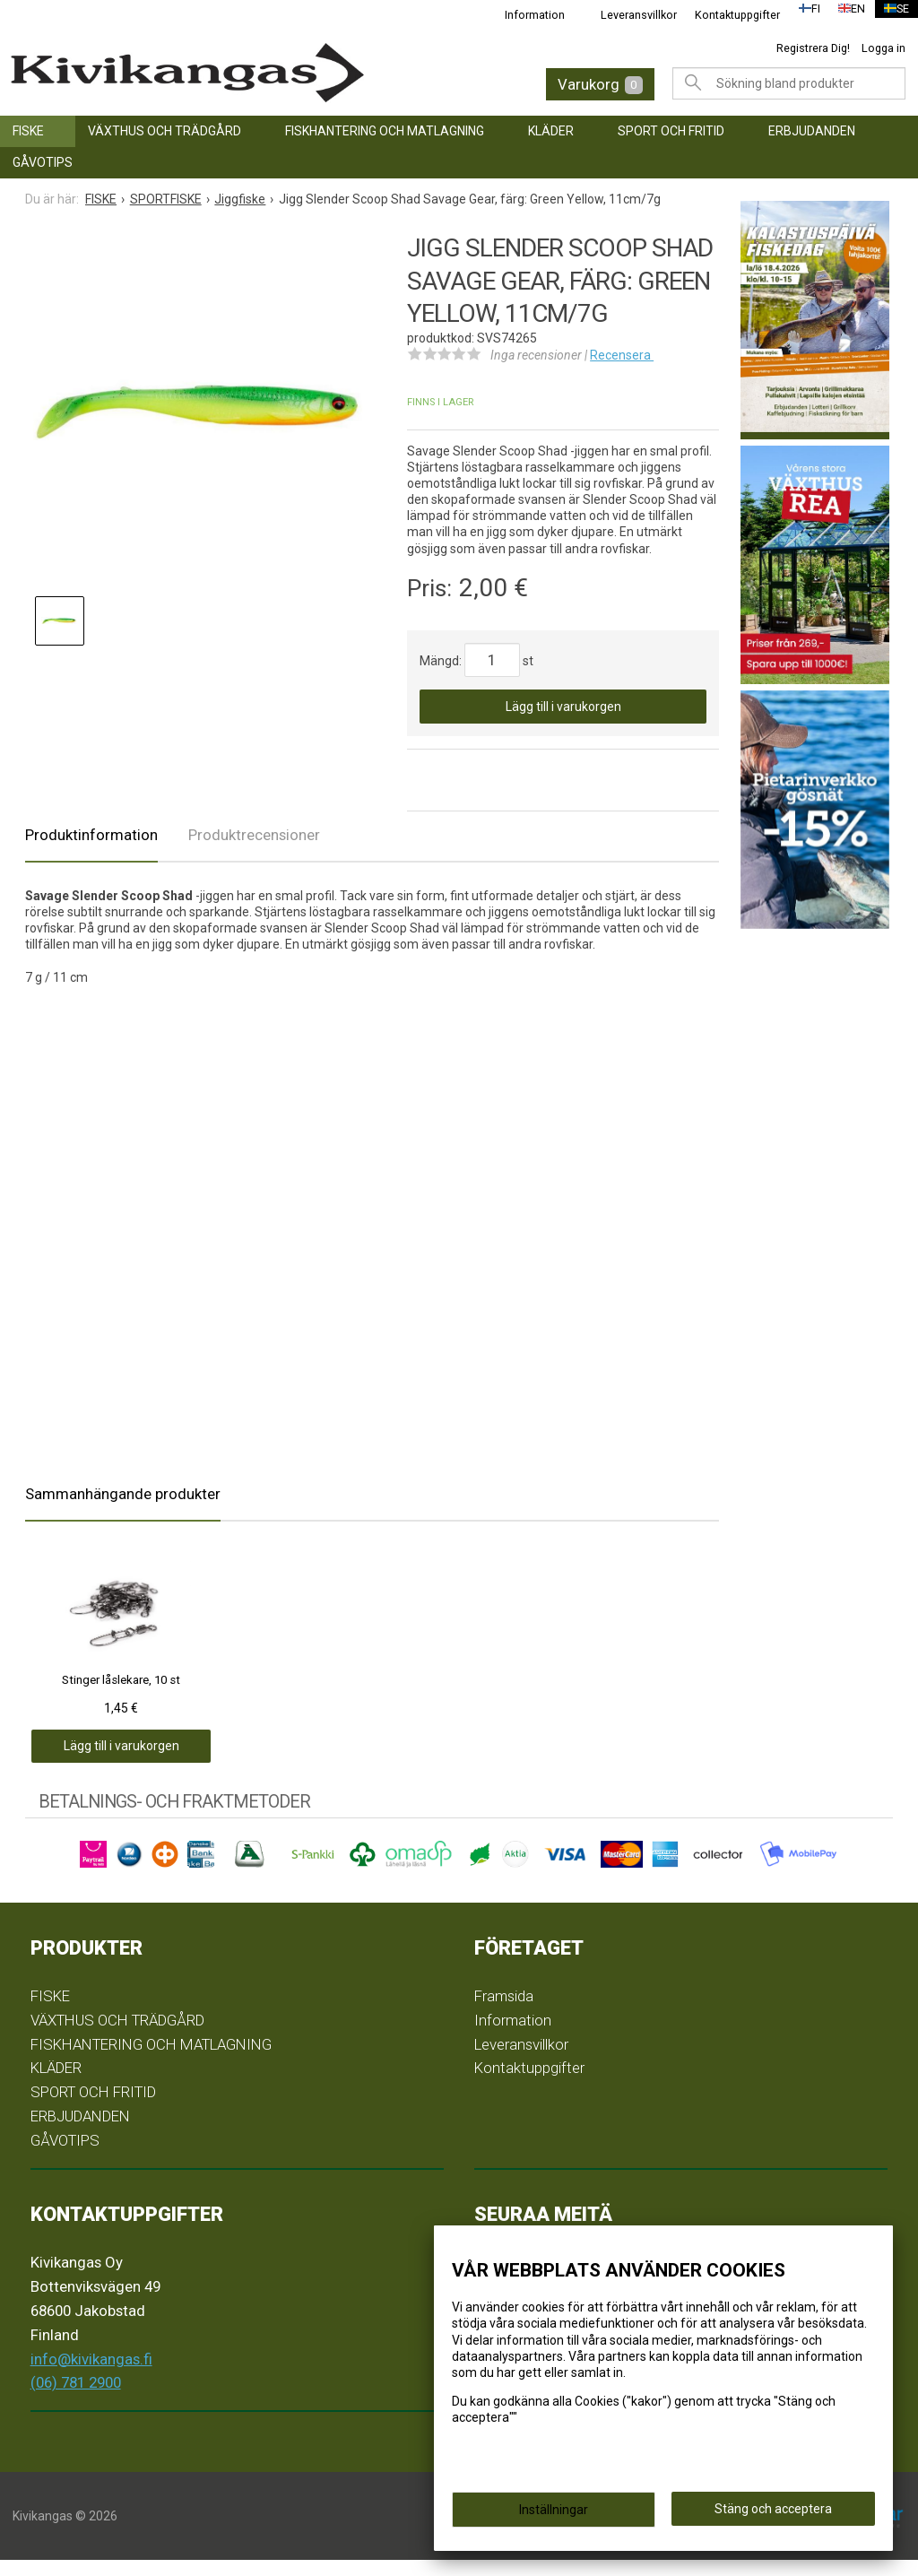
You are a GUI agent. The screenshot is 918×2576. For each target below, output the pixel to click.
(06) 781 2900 (75, 2399)
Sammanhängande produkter (123, 1494)
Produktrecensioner (254, 835)
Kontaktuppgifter (726, 15)
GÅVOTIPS (43, 162)
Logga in (883, 48)
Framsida (503, 2012)
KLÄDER (551, 131)
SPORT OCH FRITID (671, 131)
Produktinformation (91, 835)
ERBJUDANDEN (811, 131)
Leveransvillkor (628, 15)
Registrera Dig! (813, 48)
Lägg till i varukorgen (563, 706)
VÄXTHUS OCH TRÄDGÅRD (164, 131)
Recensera (622, 355)
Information (524, 15)
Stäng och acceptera (773, 2514)
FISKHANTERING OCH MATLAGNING (384, 131)
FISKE (28, 131)
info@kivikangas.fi (91, 2375)
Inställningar (553, 2515)
